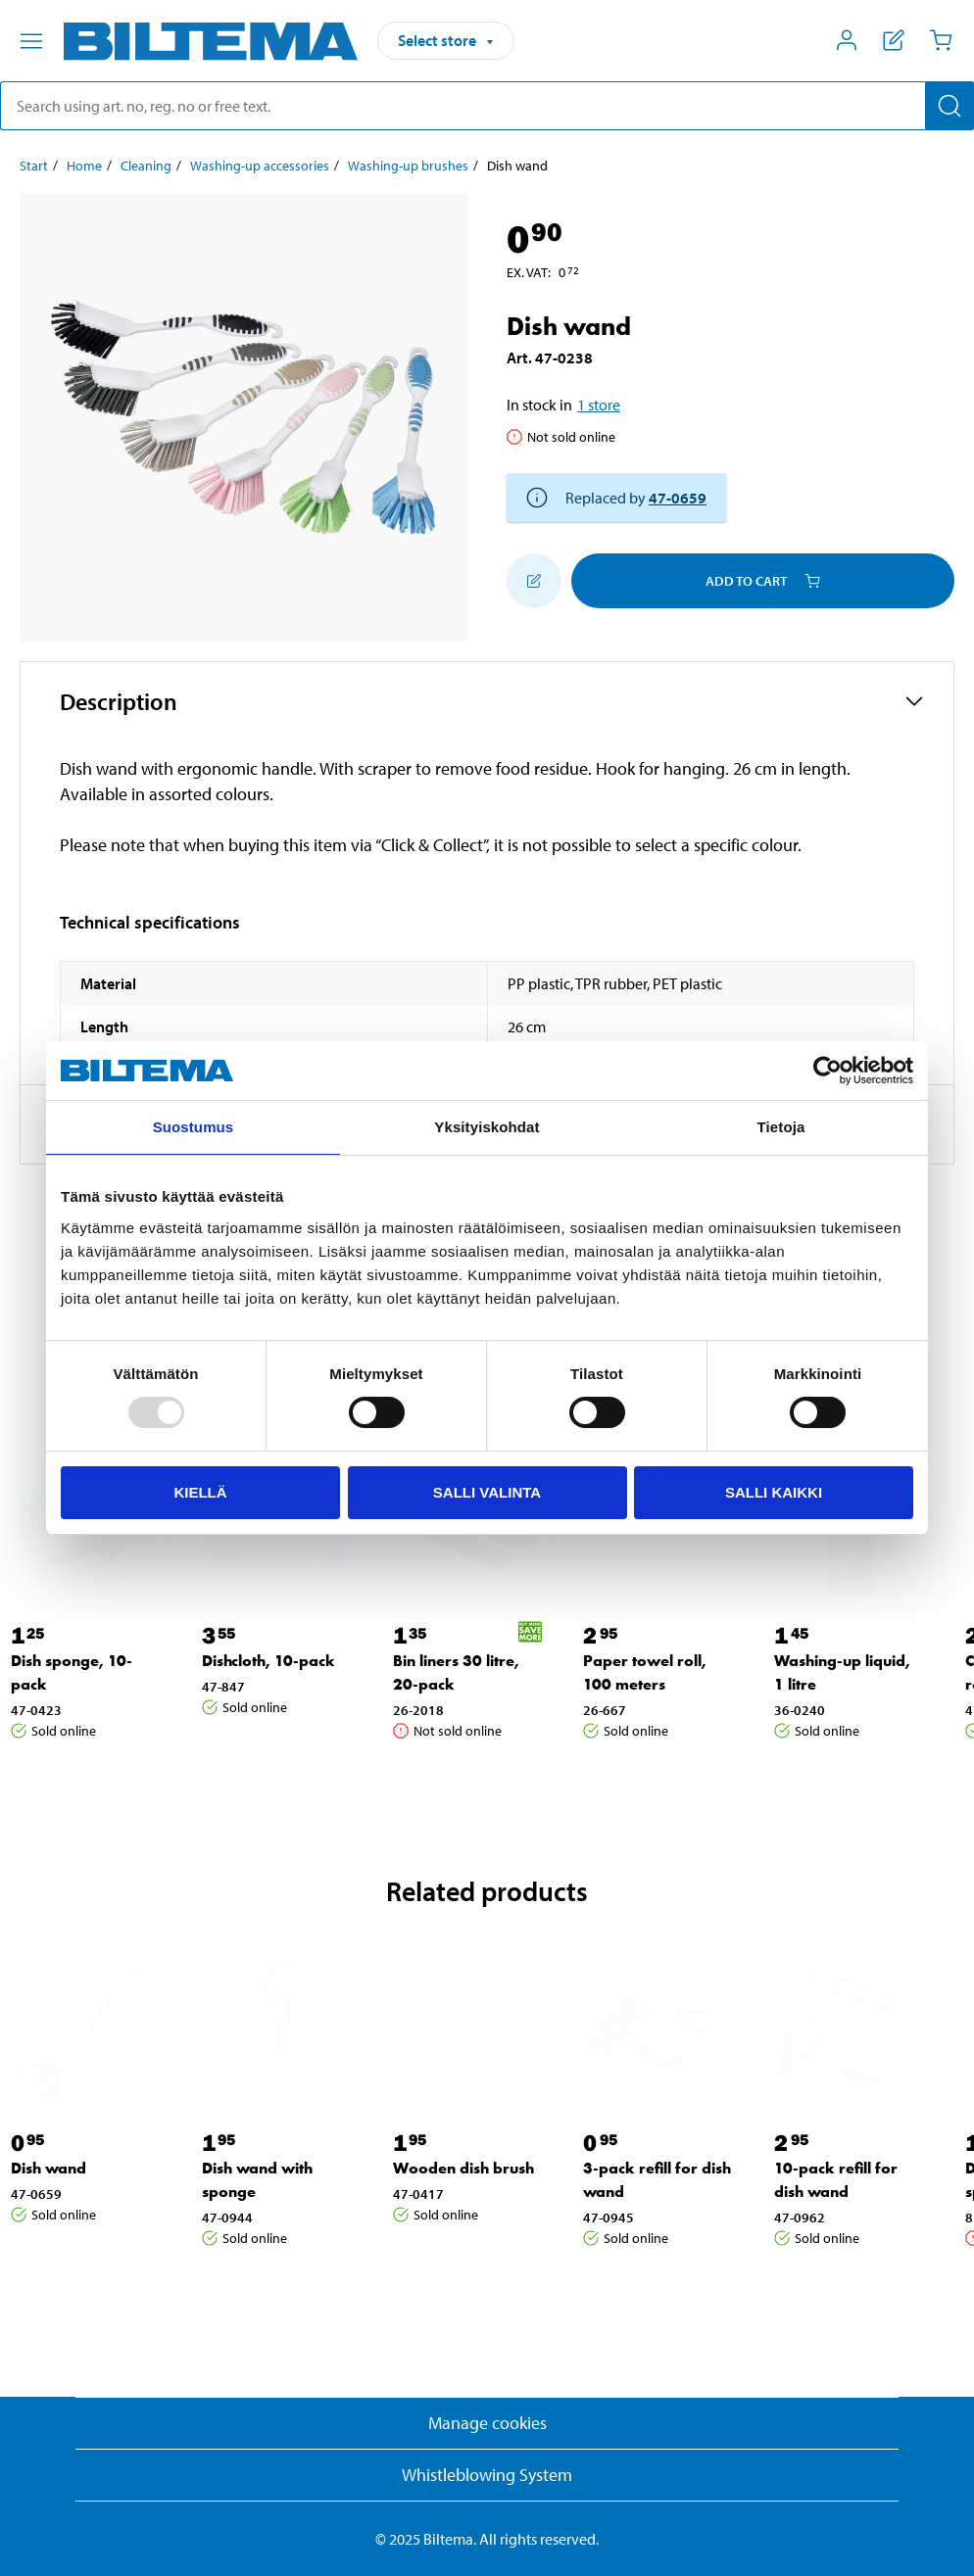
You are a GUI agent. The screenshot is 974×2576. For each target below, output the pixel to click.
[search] (487, 105)
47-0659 (677, 497)
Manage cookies (487, 2422)
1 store (598, 404)
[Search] (949, 105)
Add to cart (763, 581)
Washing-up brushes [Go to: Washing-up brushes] (408, 165)
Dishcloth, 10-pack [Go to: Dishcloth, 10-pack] (268, 1660)
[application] (935, 2532)
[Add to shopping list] (534, 580)
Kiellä (199, 1492)
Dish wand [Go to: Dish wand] (48, 2168)
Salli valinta (487, 1492)
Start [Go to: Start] (34, 165)
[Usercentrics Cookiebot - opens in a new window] (827, 1070)
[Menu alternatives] (31, 41)
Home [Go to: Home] (84, 165)
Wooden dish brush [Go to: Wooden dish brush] (463, 2168)
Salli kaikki (773, 1492)
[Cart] (940, 40)
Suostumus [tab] (193, 1127)
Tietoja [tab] (781, 1127)
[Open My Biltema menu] (846, 40)
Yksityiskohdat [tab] (486, 1127)
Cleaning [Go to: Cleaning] (146, 165)
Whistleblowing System (487, 2474)
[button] (487, 701)
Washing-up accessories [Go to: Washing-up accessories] (259, 165)
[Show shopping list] (893, 40)
